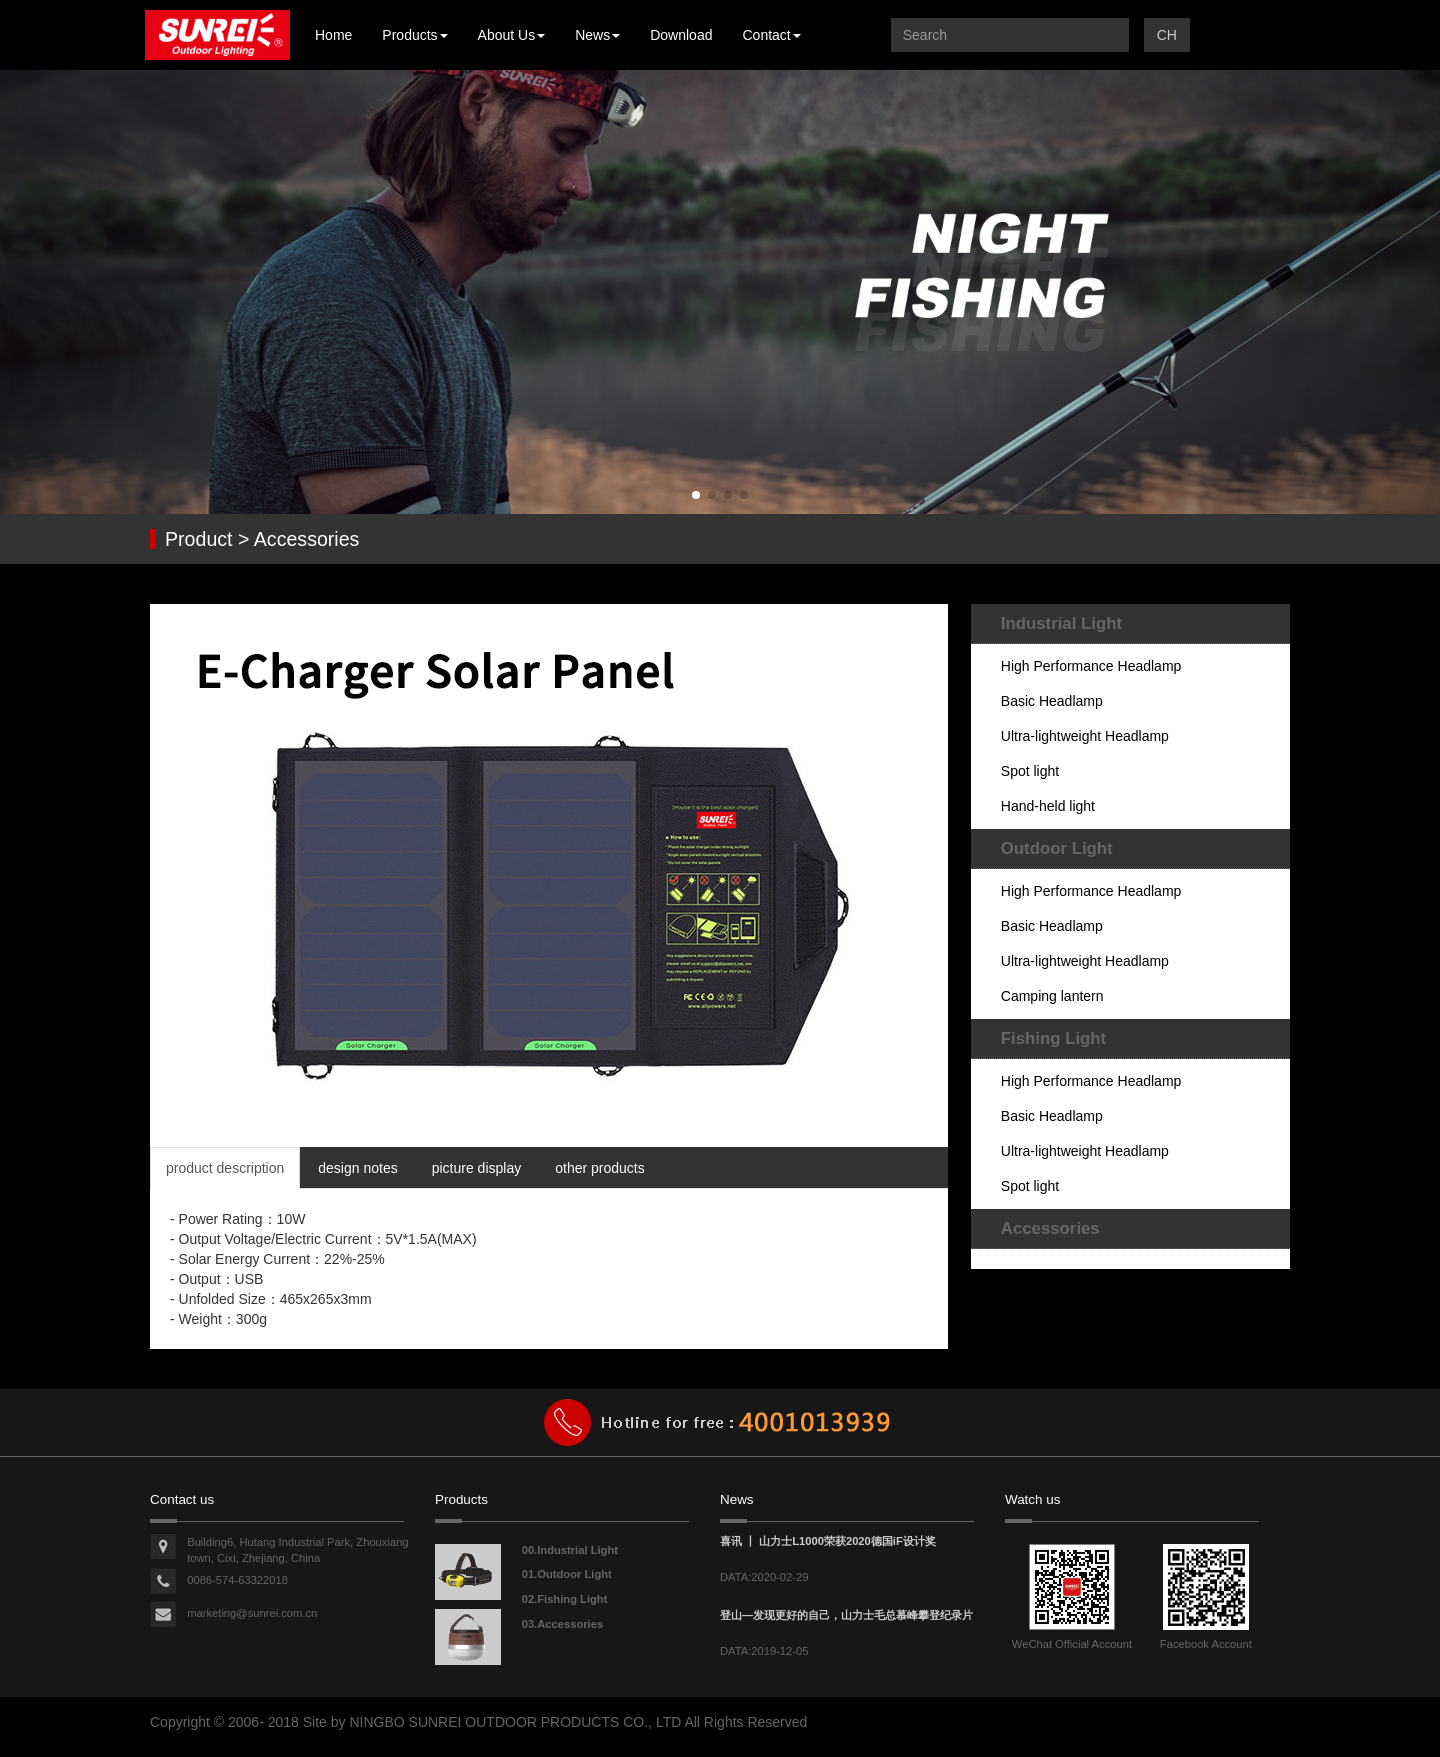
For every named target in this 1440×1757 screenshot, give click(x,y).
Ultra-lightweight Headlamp (1085, 736)
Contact (771, 35)
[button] (696, 495)
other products (600, 1168)
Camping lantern (1052, 996)
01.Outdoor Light (567, 1574)
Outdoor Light (1057, 848)
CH (1167, 35)
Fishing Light (1053, 1038)
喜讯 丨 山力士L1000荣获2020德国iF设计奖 (828, 1541)
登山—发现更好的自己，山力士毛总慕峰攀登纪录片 (846, 1615)
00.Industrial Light (570, 1550)
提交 (1109, 35)
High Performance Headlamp (1091, 666)
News (597, 35)
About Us (512, 35)
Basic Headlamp (1052, 701)
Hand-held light (1048, 806)
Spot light (1030, 771)
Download (681, 35)
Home (333, 35)
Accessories (1050, 1228)
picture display (477, 1168)
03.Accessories (562, 1624)
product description (225, 1168)
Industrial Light (1061, 623)
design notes (357, 1168)
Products (414, 35)
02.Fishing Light (565, 1599)
